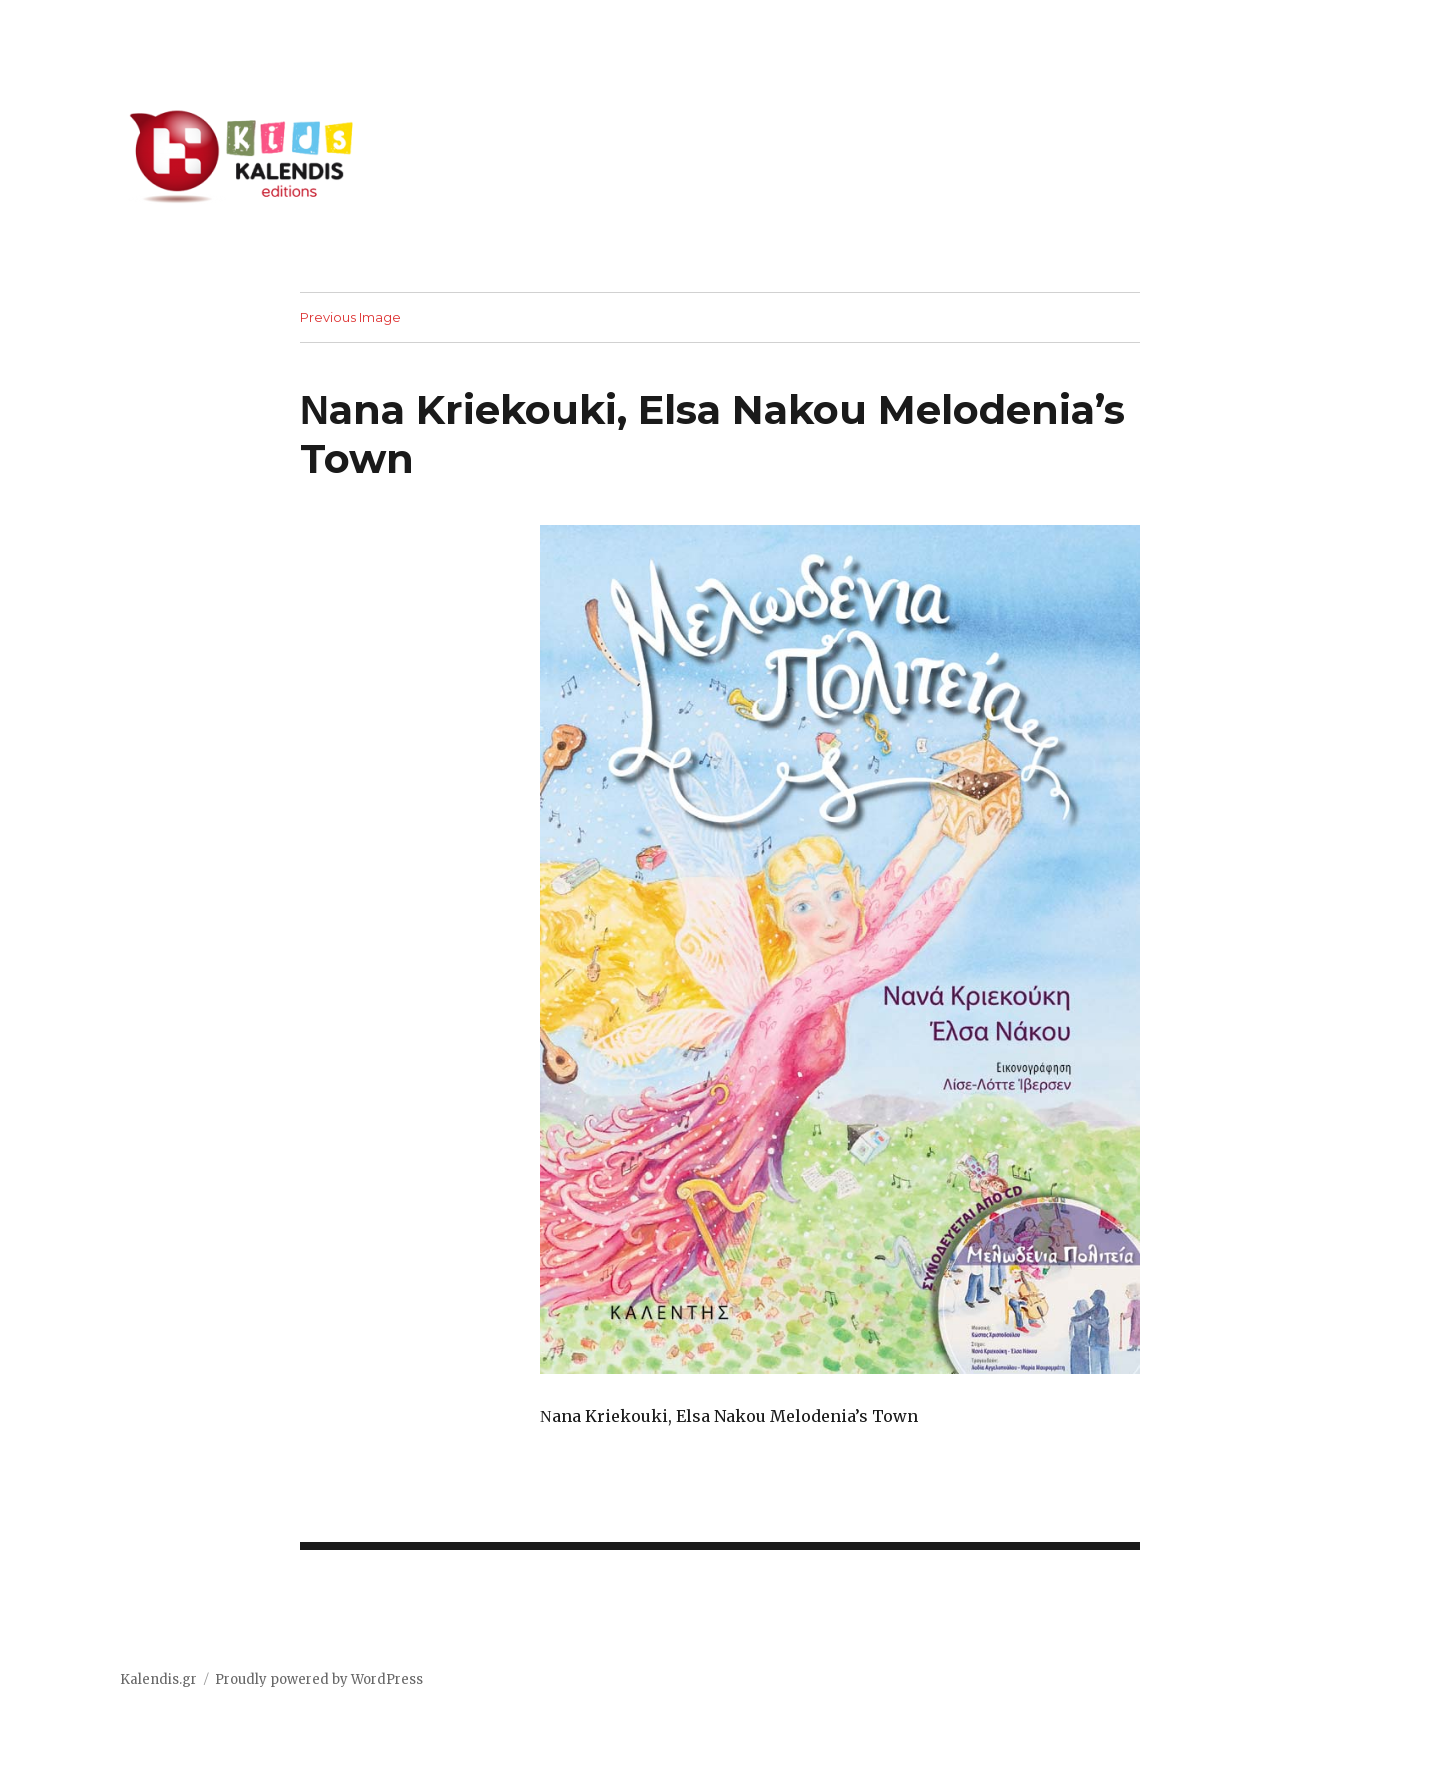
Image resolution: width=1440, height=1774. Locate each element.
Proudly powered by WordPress (319, 1679)
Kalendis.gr (158, 1679)
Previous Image (350, 317)
